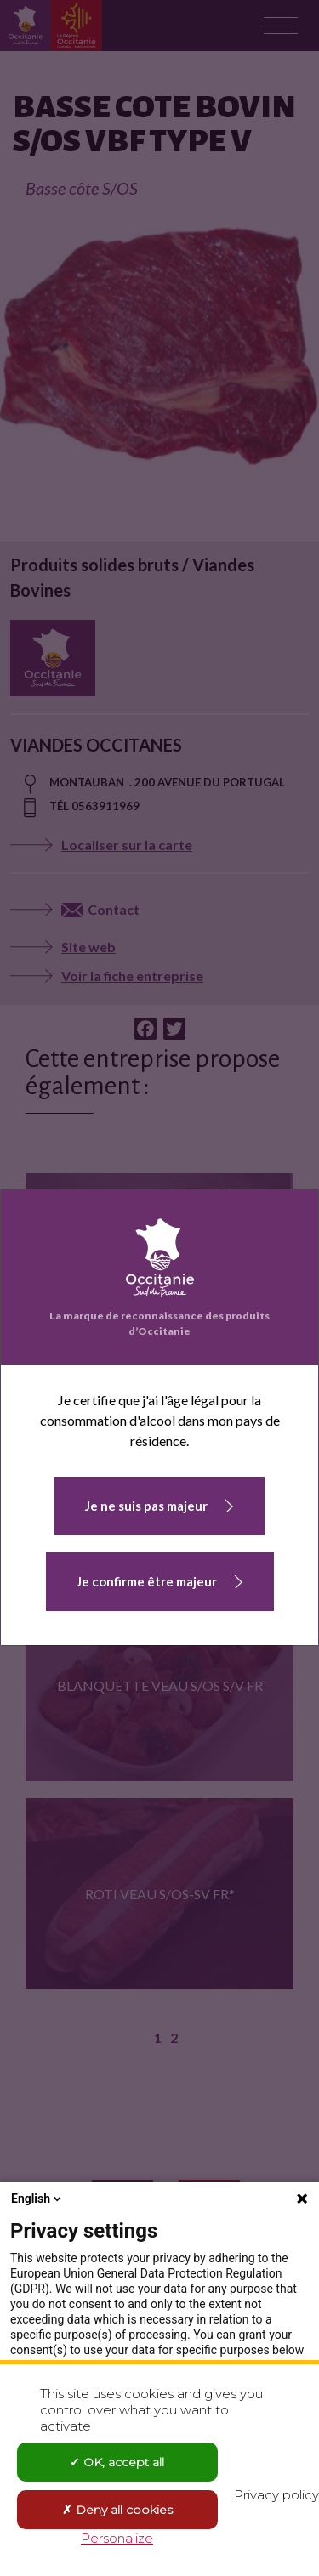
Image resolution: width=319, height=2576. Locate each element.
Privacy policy (276, 2495)
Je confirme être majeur (147, 1581)
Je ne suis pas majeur (146, 1505)
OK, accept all (117, 2462)
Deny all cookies (117, 2509)
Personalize (117, 2538)
